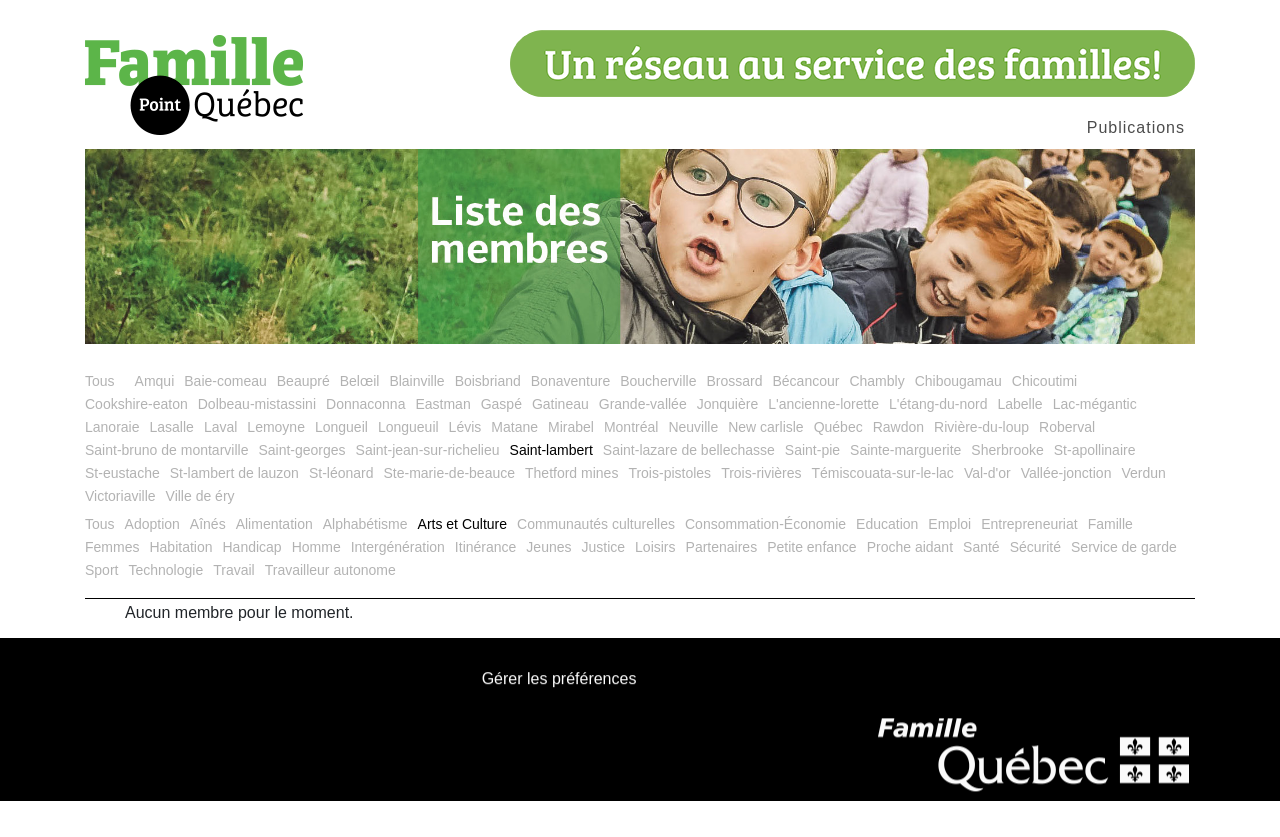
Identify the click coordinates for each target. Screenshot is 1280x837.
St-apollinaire (1095, 486)
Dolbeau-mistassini (257, 440)
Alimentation (274, 560)
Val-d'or (987, 509)
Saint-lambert (551, 486)
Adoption (152, 560)
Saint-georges (301, 486)
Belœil (360, 417)
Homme (316, 583)
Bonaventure (570, 417)
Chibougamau (958, 417)
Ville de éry (200, 532)
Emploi (949, 560)
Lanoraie (112, 463)
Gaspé (501, 440)
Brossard (734, 417)
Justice (604, 583)
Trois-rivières (761, 509)
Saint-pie (812, 486)
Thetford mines (571, 509)
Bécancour (805, 417)
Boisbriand (488, 417)
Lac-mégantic (1095, 440)
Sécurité (1035, 583)
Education (887, 560)
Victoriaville (120, 532)
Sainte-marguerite (905, 486)
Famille (1110, 560)
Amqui (155, 417)
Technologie (165, 606)
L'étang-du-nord (938, 440)
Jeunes (548, 583)
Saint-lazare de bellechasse (689, 486)
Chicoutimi (1044, 417)
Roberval (1067, 463)
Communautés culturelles (596, 560)
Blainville (416, 417)
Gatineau (560, 440)
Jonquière (728, 440)
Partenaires (722, 583)
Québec (838, 463)
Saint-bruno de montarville (166, 486)
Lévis (465, 463)
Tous (100, 417)
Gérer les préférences (559, 716)
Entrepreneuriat (1029, 560)
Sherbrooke (1007, 486)
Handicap (252, 583)
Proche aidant (910, 583)
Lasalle (172, 463)
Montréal (631, 463)
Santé (981, 583)
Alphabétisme (365, 560)
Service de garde (1124, 583)
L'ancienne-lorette (823, 440)
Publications (1136, 127)
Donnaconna (365, 440)
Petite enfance (812, 583)
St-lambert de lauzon (234, 509)
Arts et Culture (462, 560)
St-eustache (122, 509)
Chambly (876, 417)
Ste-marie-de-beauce (450, 509)
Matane (514, 463)
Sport (101, 606)
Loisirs (655, 583)
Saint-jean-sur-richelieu (428, 486)
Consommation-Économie (765, 560)
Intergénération (398, 583)
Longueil (341, 463)
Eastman (442, 440)
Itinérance (485, 583)
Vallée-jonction (1066, 509)
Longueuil (408, 463)
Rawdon (898, 463)
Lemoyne (276, 463)
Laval (220, 463)
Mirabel (571, 463)
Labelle (1019, 440)
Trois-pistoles (669, 509)
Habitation (180, 583)
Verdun (1143, 509)
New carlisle (765, 463)
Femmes (112, 583)
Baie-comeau (225, 417)
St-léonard (341, 509)
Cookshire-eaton (136, 440)
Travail (234, 606)
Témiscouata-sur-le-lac (883, 509)
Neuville (693, 463)
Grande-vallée (643, 440)
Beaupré (303, 417)
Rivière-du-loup (981, 463)
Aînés (208, 560)
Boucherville (658, 417)
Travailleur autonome (330, 606)
